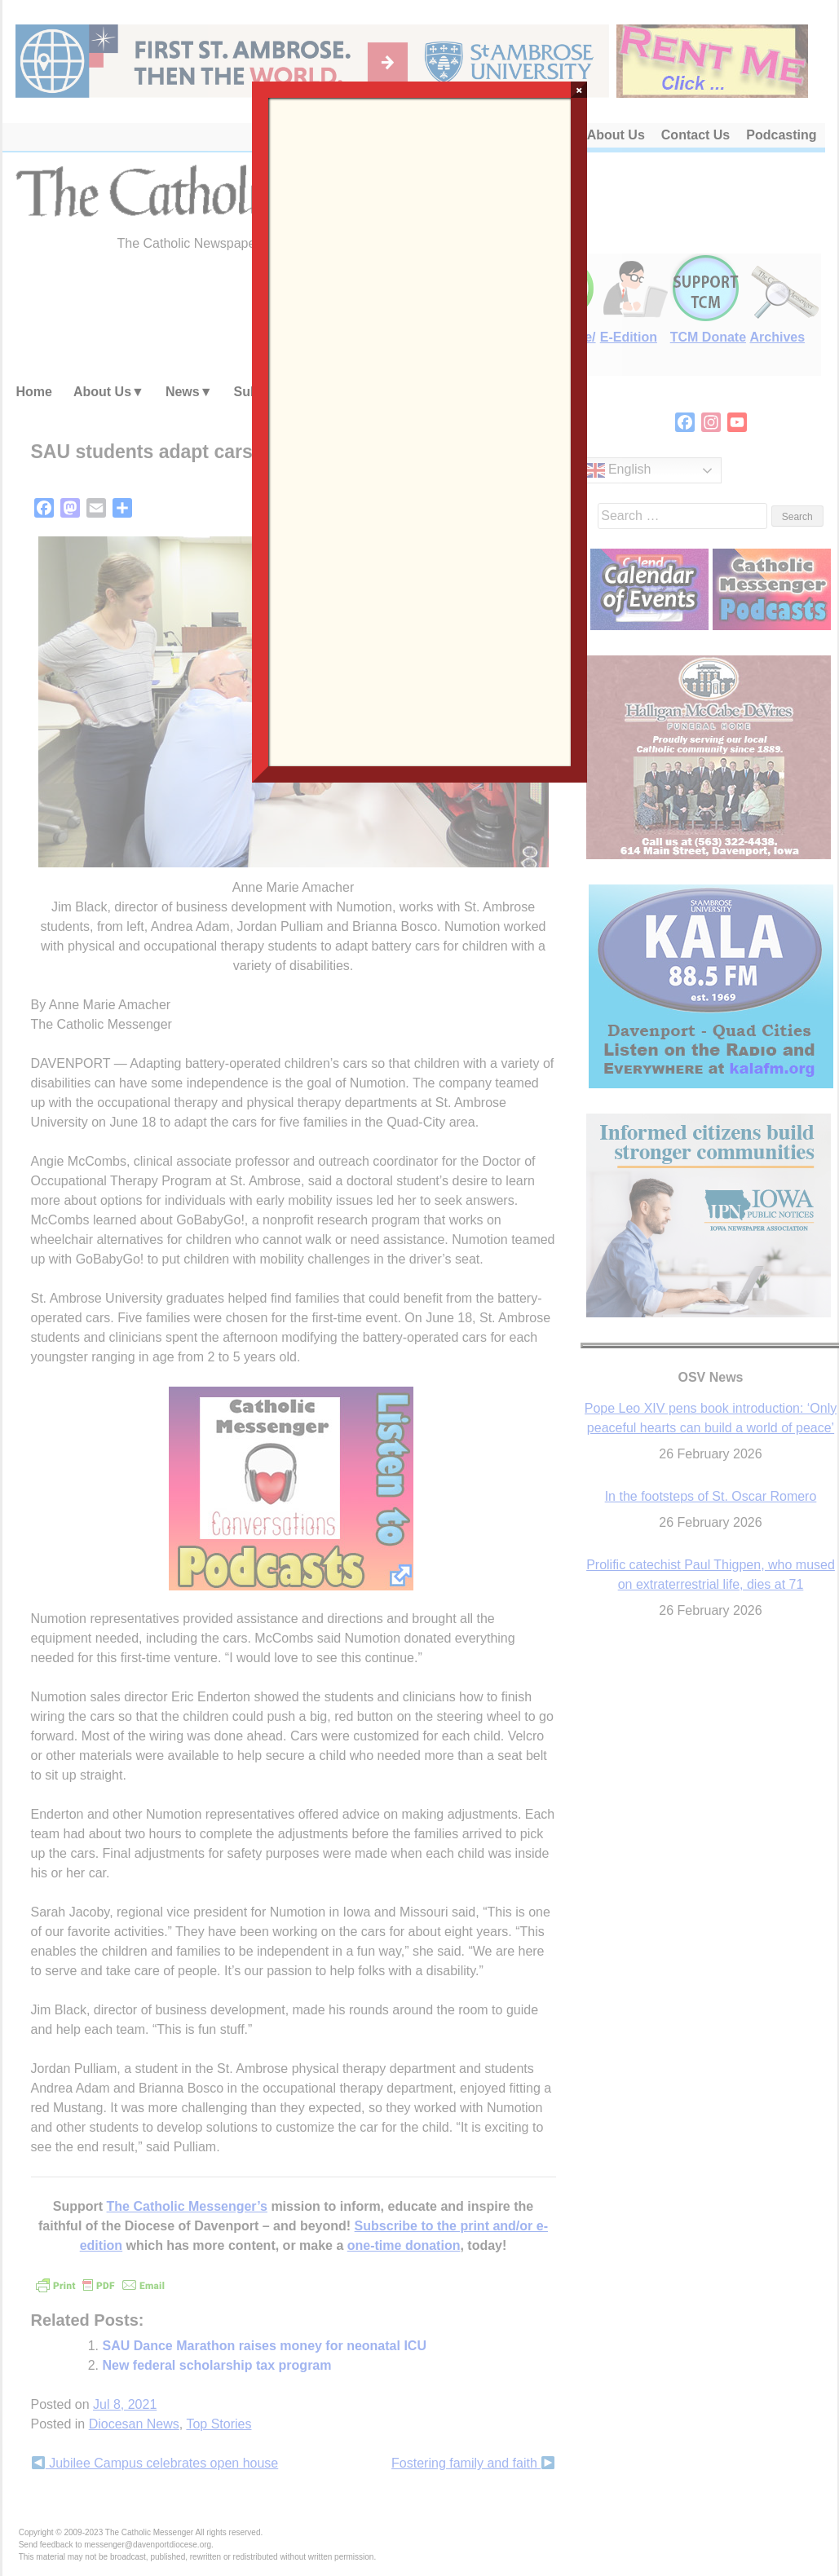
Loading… (420, 430)
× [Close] (579, 90)
